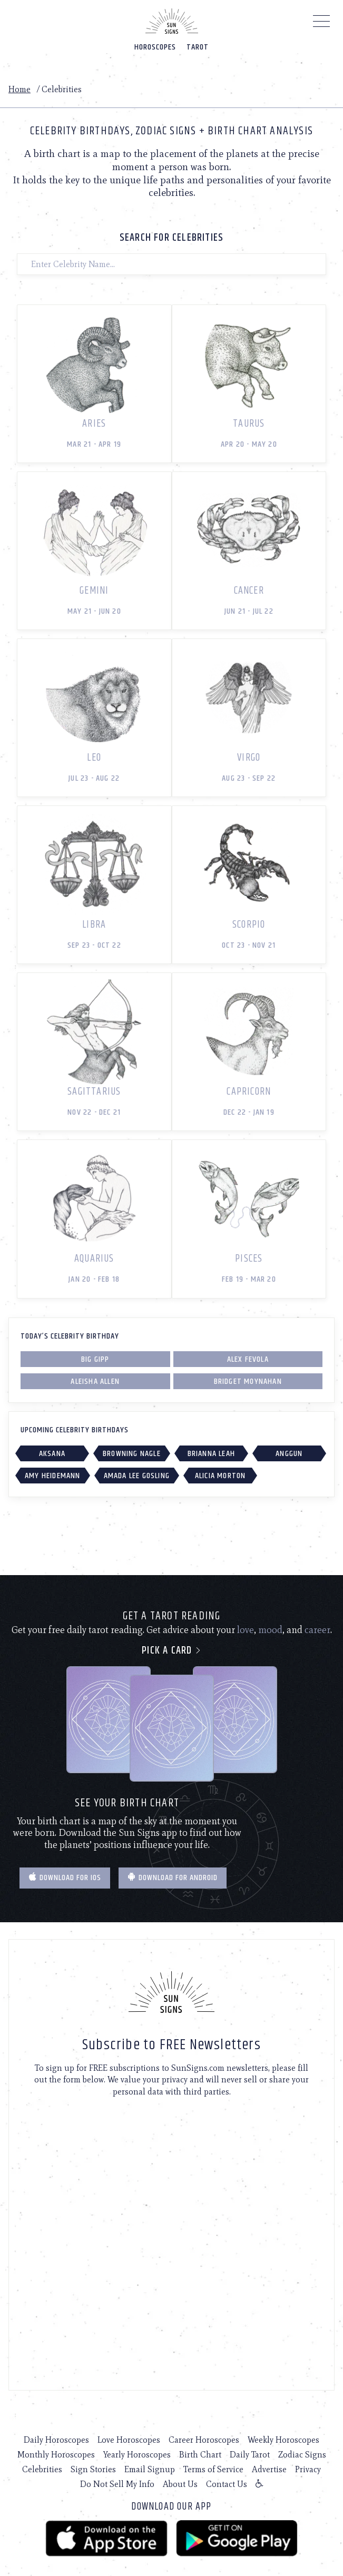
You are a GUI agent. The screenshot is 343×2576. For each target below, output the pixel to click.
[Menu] (321, 24)
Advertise (269, 2469)
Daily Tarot (250, 2455)
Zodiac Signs (302, 2455)
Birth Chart (200, 2455)
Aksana (52, 1453)
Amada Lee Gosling (137, 1475)
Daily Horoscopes (56, 2440)
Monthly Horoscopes (56, 2455)
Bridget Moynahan (248, 1381)
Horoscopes (155, 47)
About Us (180, 2484)
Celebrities (42, 2469)
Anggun (289, 1453)
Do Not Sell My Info (117, 2484)
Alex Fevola (248, 1359)
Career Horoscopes (204, 2440)
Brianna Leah (211, 1453)
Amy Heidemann (53, 1475)
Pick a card (171, 1651)
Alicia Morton (220, 1475)
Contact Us (226, 2484)
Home (19, 89)
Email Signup (149, 2469)
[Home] (171, 21)
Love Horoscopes (128, 2440)
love (245, 1630)
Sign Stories (93, 2469)
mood (270, 1630)
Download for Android (173, 1877)
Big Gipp (95, 1359)
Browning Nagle (132, 1453)
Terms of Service (213, 2469)
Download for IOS (64, 1877)
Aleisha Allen (95, 1381)
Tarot (198, 47)
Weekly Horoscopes (283, 2440)
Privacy (308, 2469)
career (317, 1630)
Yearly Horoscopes (137, 2455)
